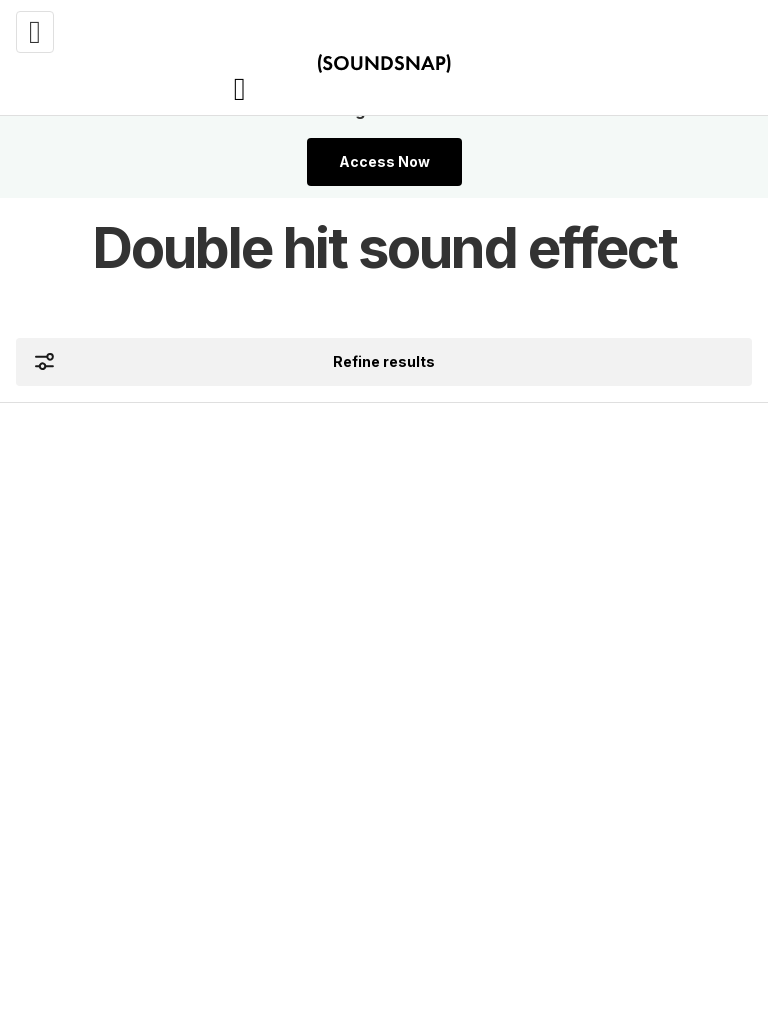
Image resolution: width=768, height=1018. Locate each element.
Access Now (384, 161)
